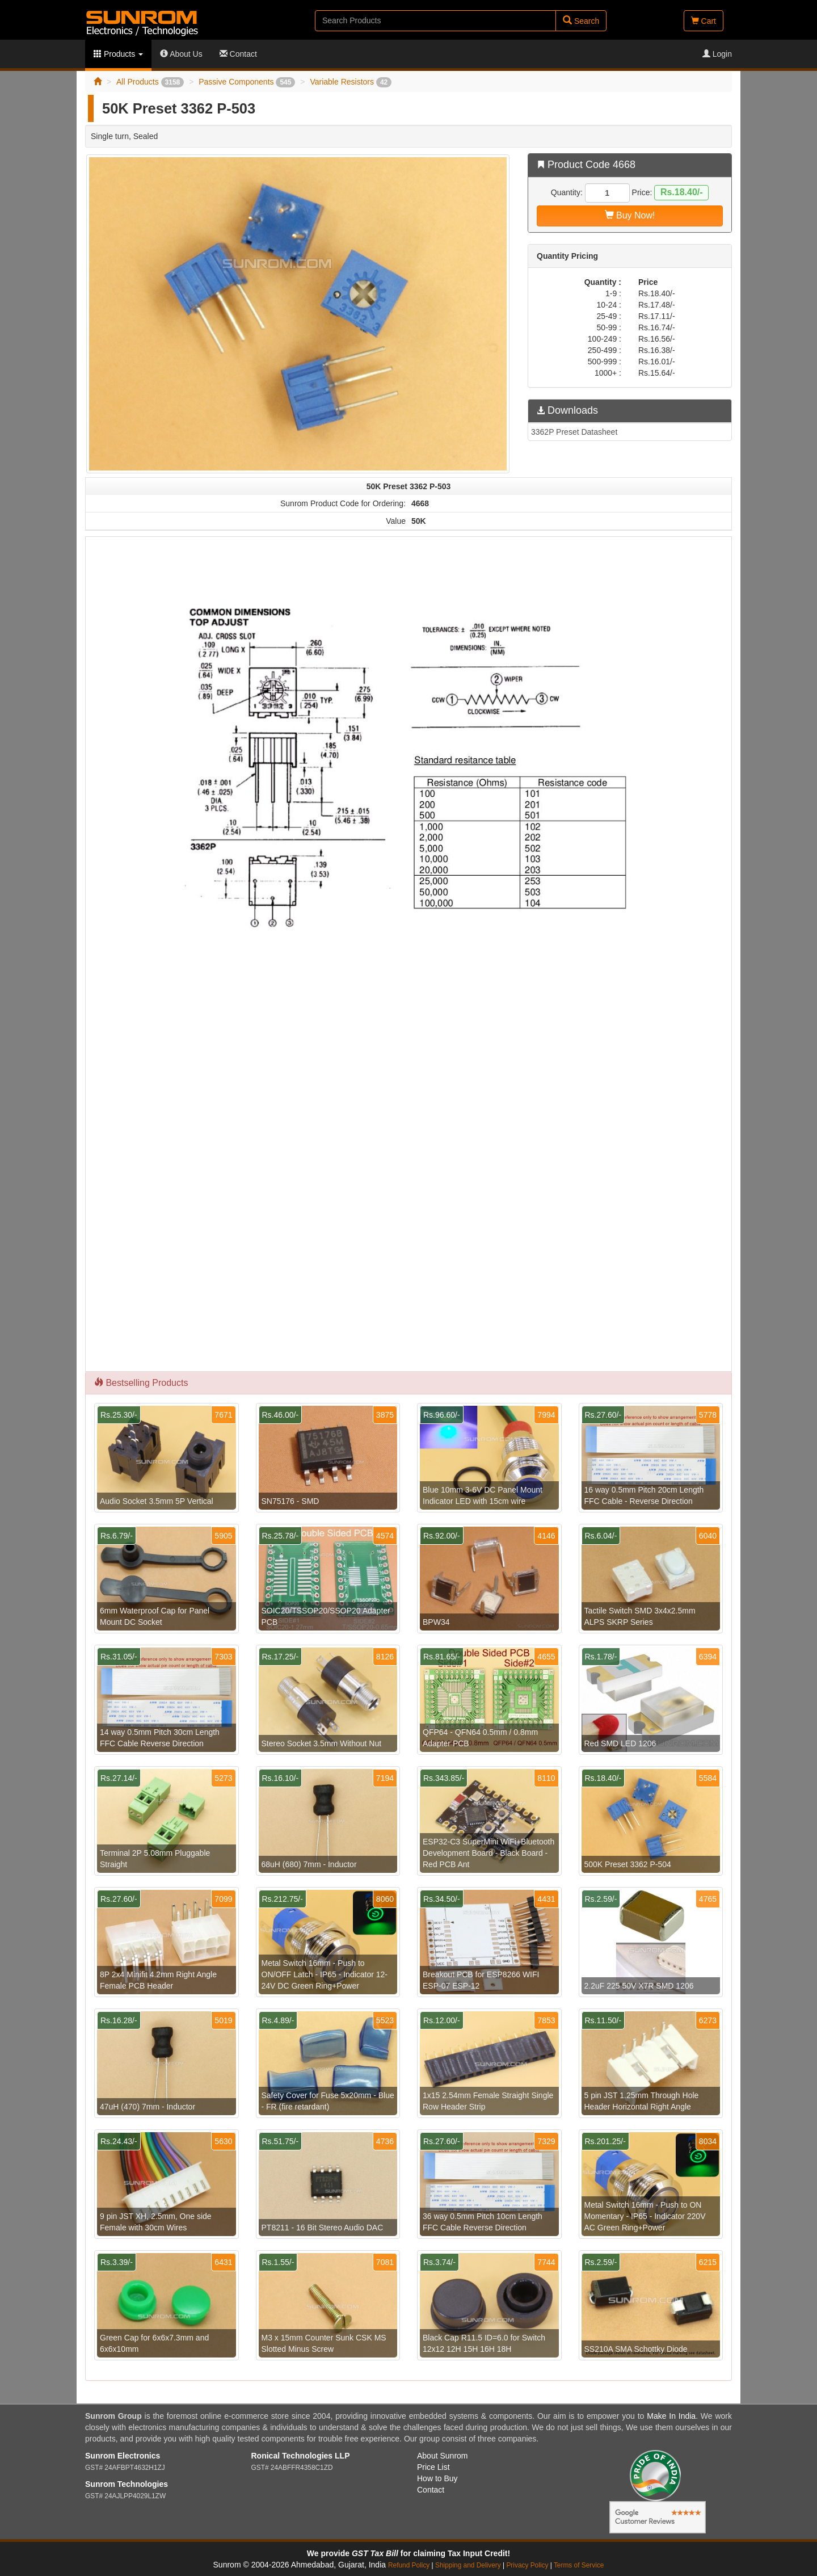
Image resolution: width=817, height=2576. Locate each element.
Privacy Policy (527, 2565)
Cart (703, 21)
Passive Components (247, 81)
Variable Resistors (350, 81)
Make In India (671, 2415)
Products (118, 53)
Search (581, 21)
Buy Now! (630, 215)
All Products (150, 81)
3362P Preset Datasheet (574, 431)
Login (717, 53)
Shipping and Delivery (468, 2565)
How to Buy (437, 2478)
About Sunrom (442, 2455)
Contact (238, 53)
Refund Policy (408, 2565)
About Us (181, 53)
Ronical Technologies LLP (300, 2455)
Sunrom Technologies (126, 2484)
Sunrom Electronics (122, 2455)
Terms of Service (579, 2565)
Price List (433, 2467)
